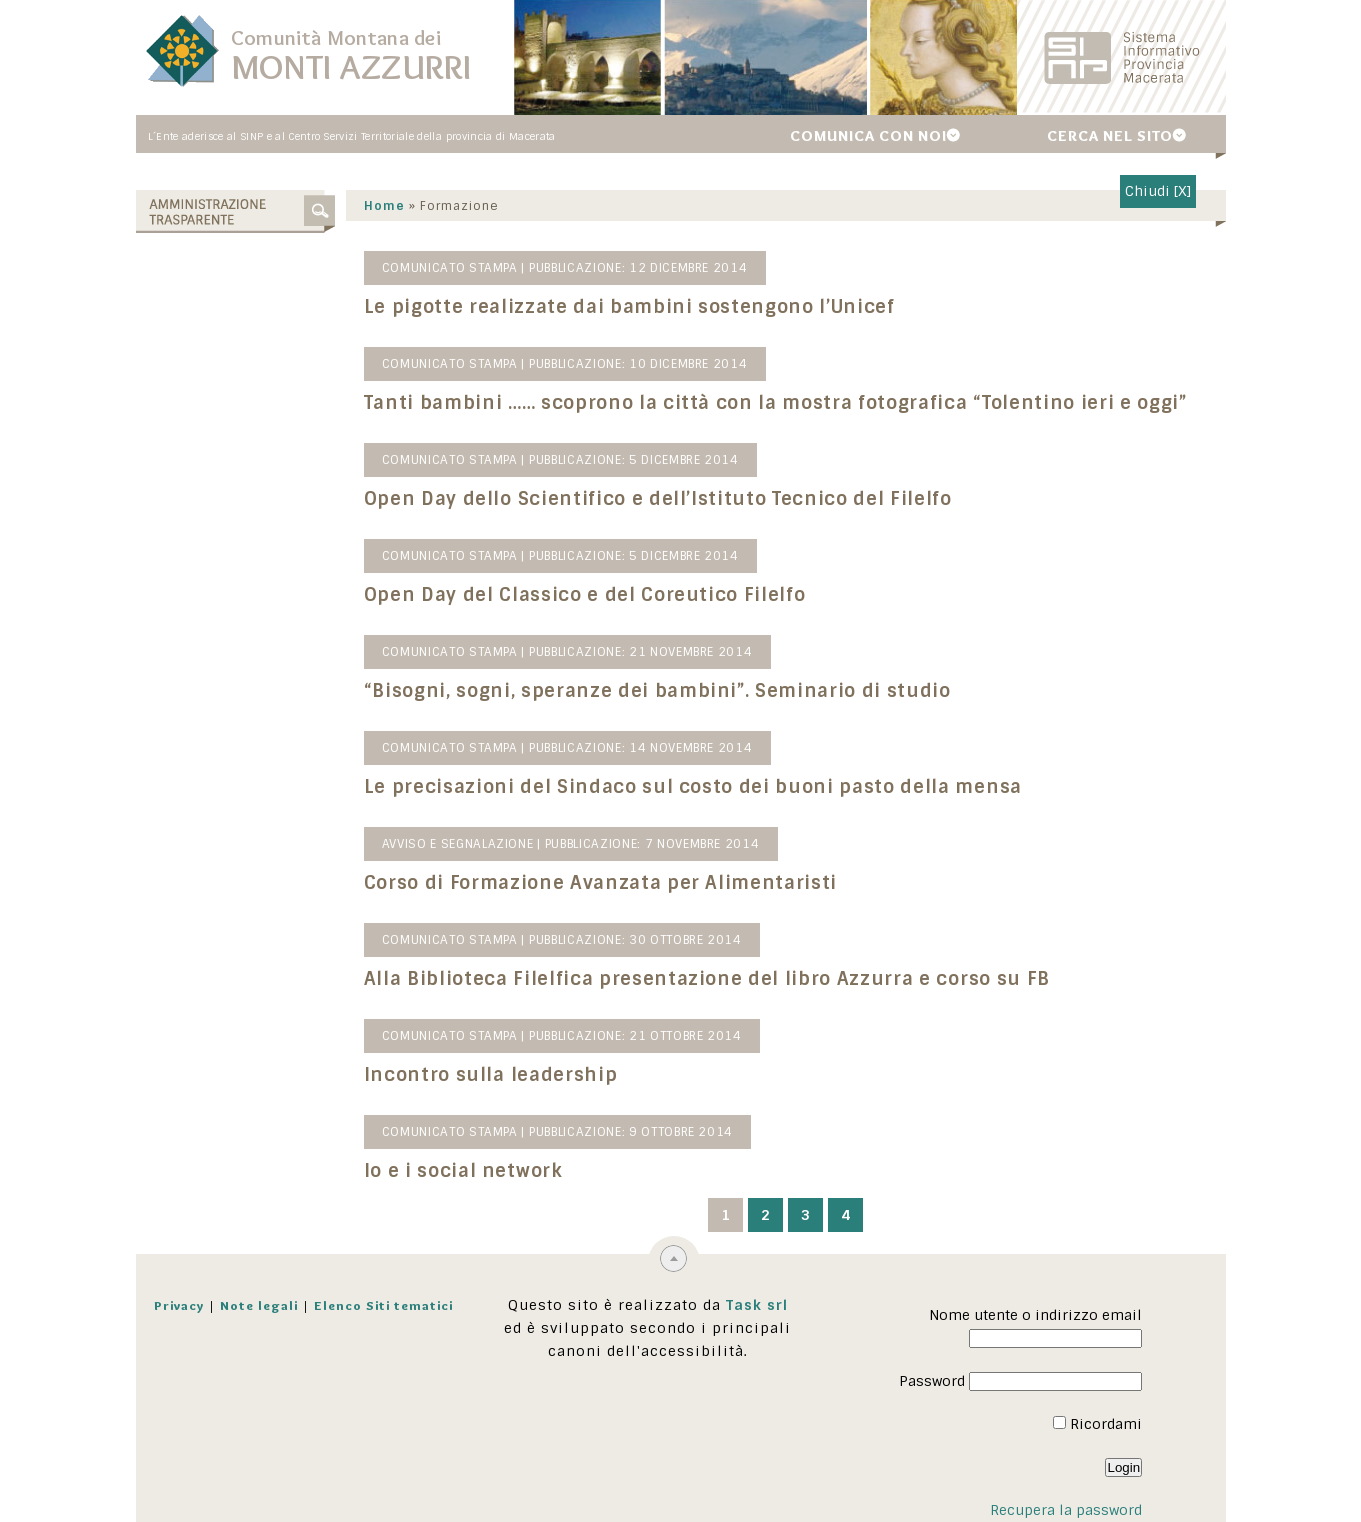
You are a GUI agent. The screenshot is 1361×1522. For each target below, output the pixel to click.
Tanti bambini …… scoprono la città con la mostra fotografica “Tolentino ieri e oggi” (775, 403)
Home (384, 206)
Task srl (757, 1305)
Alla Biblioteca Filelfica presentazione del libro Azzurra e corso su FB (707, 979)
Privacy (179, 1305)
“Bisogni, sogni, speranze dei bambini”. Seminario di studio (657, 691)
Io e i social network (463, 1171)
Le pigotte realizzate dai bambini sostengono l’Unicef (629, 307)
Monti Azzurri (351, 66)
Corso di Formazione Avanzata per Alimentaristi (601, 883)
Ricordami (1097, 1424)
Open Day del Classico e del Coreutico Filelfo (585, 595)
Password (932, 1381)
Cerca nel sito (1110, 136)
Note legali (259, 1305)
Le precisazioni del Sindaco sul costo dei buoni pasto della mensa (693, 787)
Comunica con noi (868, 136)
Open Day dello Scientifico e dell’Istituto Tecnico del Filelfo (658, 499)
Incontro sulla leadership (491, 1075)
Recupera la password (1066, 1510)
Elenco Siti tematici (383, 1305)
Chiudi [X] (1158, 191)
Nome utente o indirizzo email (1035, 1315)
